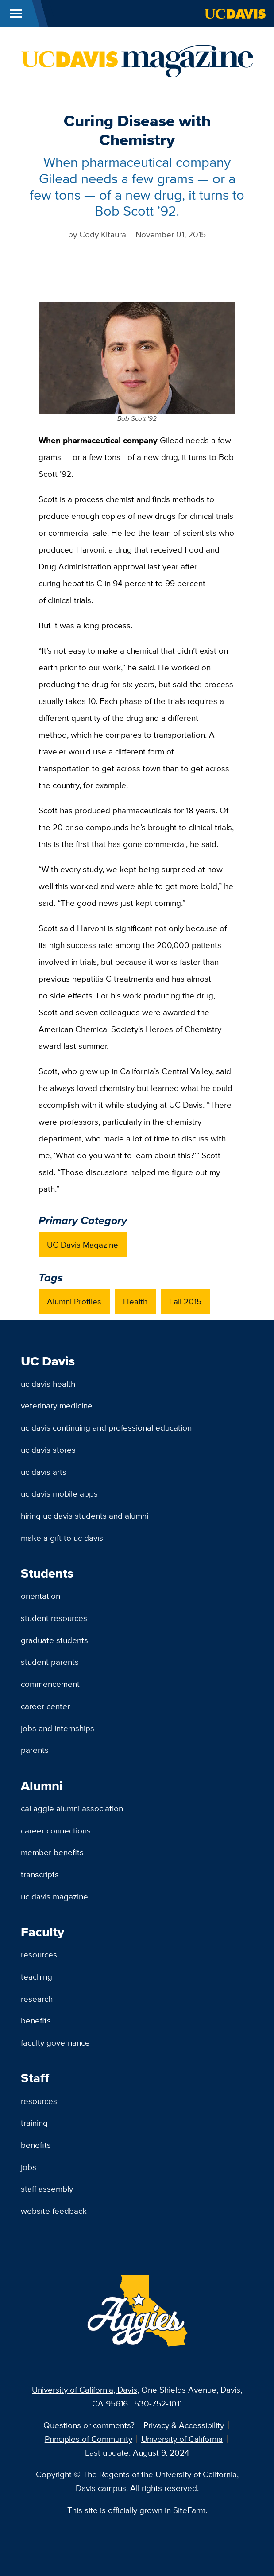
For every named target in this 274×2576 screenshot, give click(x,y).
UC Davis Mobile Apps (59, 1493)
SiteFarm (189, 2510)
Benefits (36, 2020)
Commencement (50, 1684)
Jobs (28, 2167)
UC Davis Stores (48, 1449)
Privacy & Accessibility (183, 2425)
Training (34, 2122)
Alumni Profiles (74, 1301)
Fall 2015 (185, 1301)
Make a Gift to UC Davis (62, 1538)
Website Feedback (54, 2211)
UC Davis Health (48, 1383)
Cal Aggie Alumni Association (72, 1808)
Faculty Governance (55, 2042)
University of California (182, 2439)
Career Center (45, 1706)
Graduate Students (54, 1640)
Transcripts (40, 1874)
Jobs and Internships (57, 1728)
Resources (39, 1954)
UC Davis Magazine (82, 1244)
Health (135, 1301)
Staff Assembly (47, 2188)
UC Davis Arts (43, 1472)
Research (37, 1998)
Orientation (40, 1596)
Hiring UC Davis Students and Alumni (84, 1515)
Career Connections (56, 1830)
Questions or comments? (89, 2425)
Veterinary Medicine (57, 1405)
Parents (35, 1750)
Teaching (36, 1976)
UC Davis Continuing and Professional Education (106, 1427)
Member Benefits (52, 1852)
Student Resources (54, 1618)
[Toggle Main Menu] (15, 13)
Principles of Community (88, 2439)
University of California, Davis (84, 2389)
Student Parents (50, 1661)
